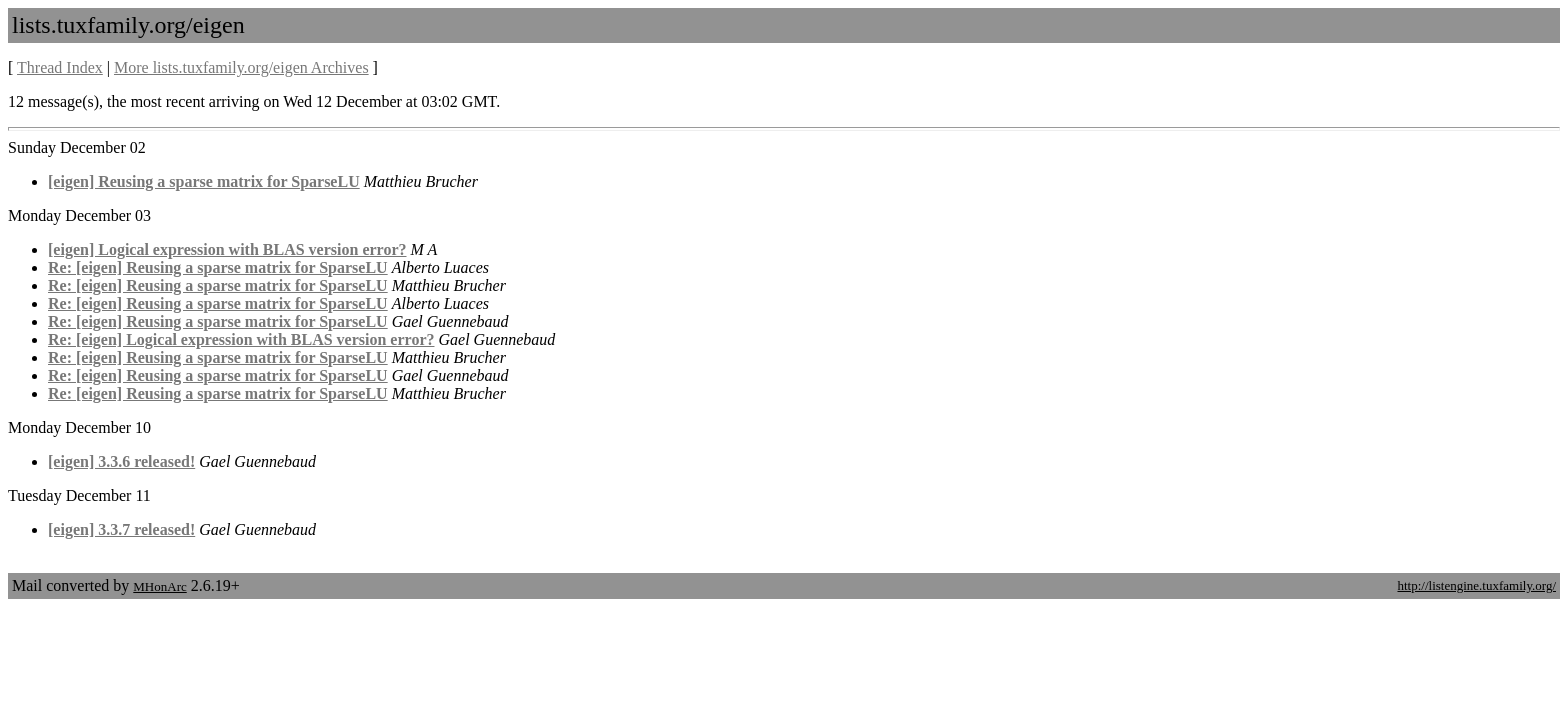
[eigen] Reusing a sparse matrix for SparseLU (204, 181)
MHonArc (159, 586)
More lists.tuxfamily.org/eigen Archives (241, 67)
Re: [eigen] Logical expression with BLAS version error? (241, 339)
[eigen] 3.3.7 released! (121, 529)
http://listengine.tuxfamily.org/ (1476, 585)
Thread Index (60, 67)
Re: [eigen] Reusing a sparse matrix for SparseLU (218, 267)
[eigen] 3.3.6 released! (121, 461)
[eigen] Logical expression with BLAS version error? (227, 249)
